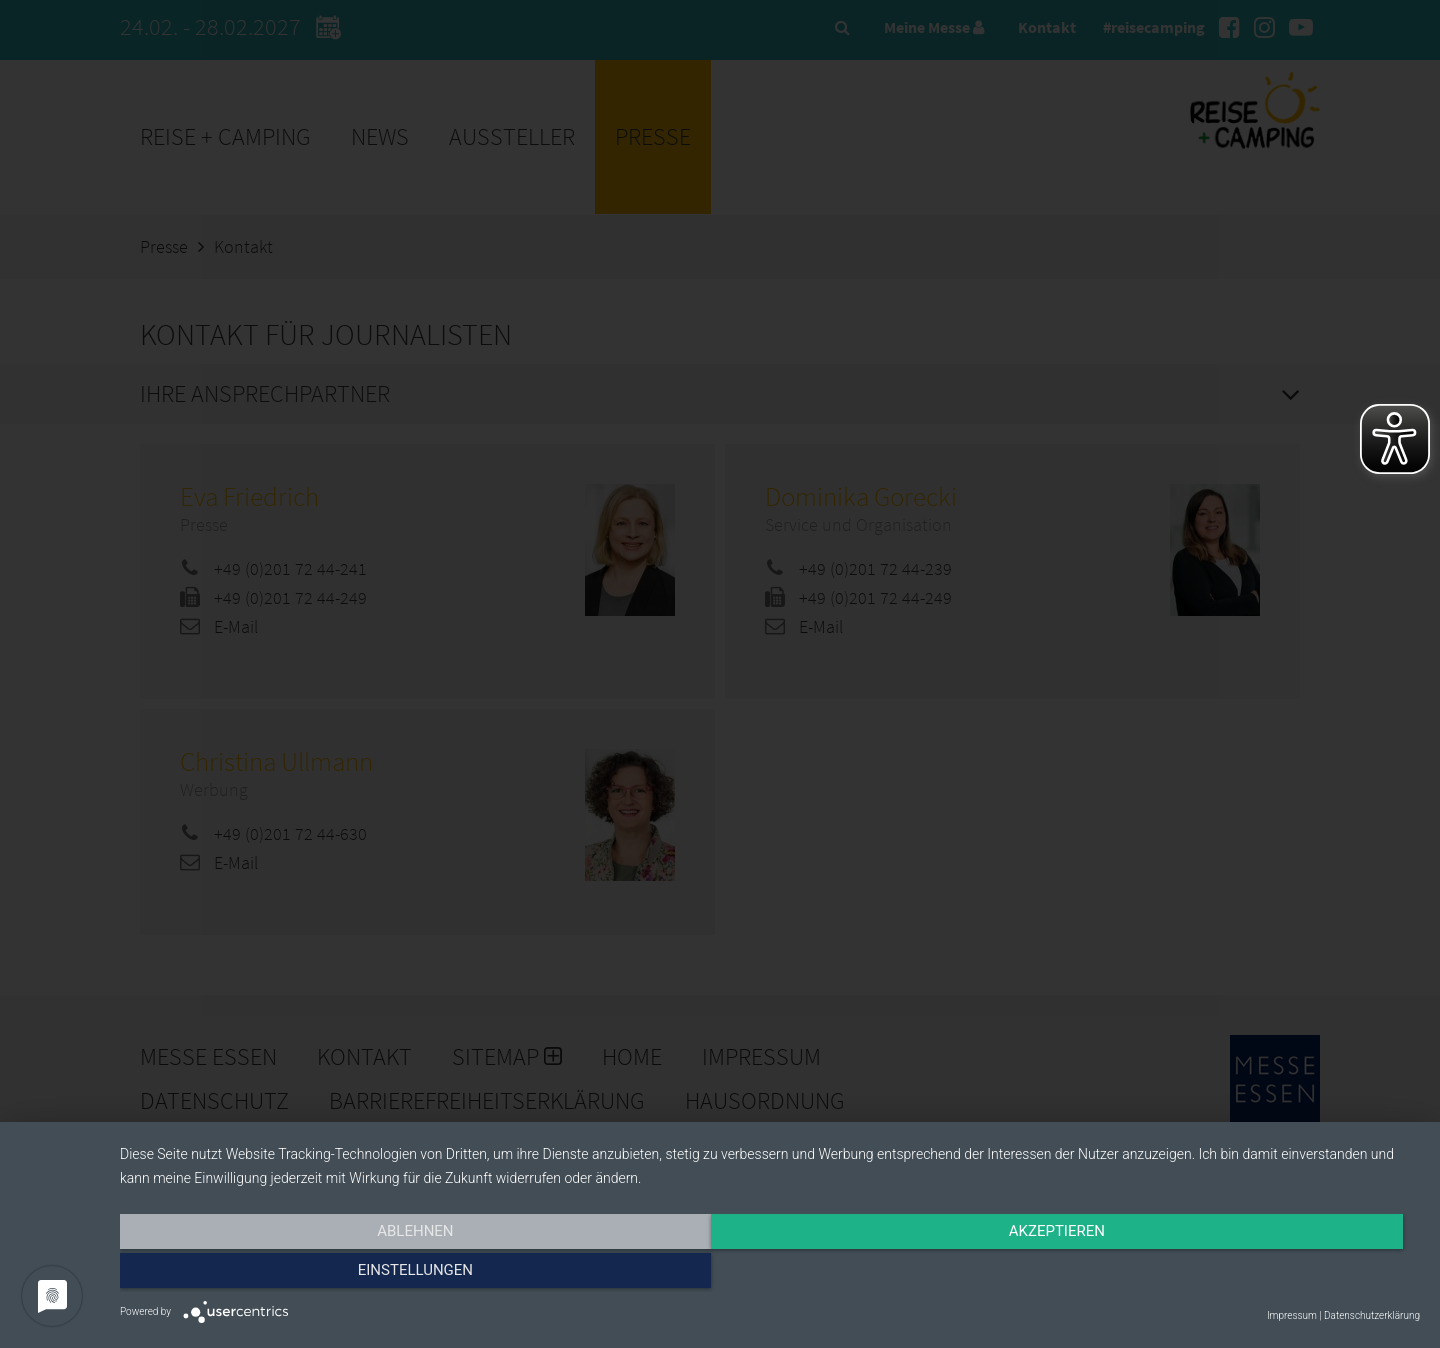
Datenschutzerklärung (1372, 1315)
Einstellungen (1224, 1275)
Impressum (1292, 1315)
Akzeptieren (770, 1275)
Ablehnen (315, 1275)
